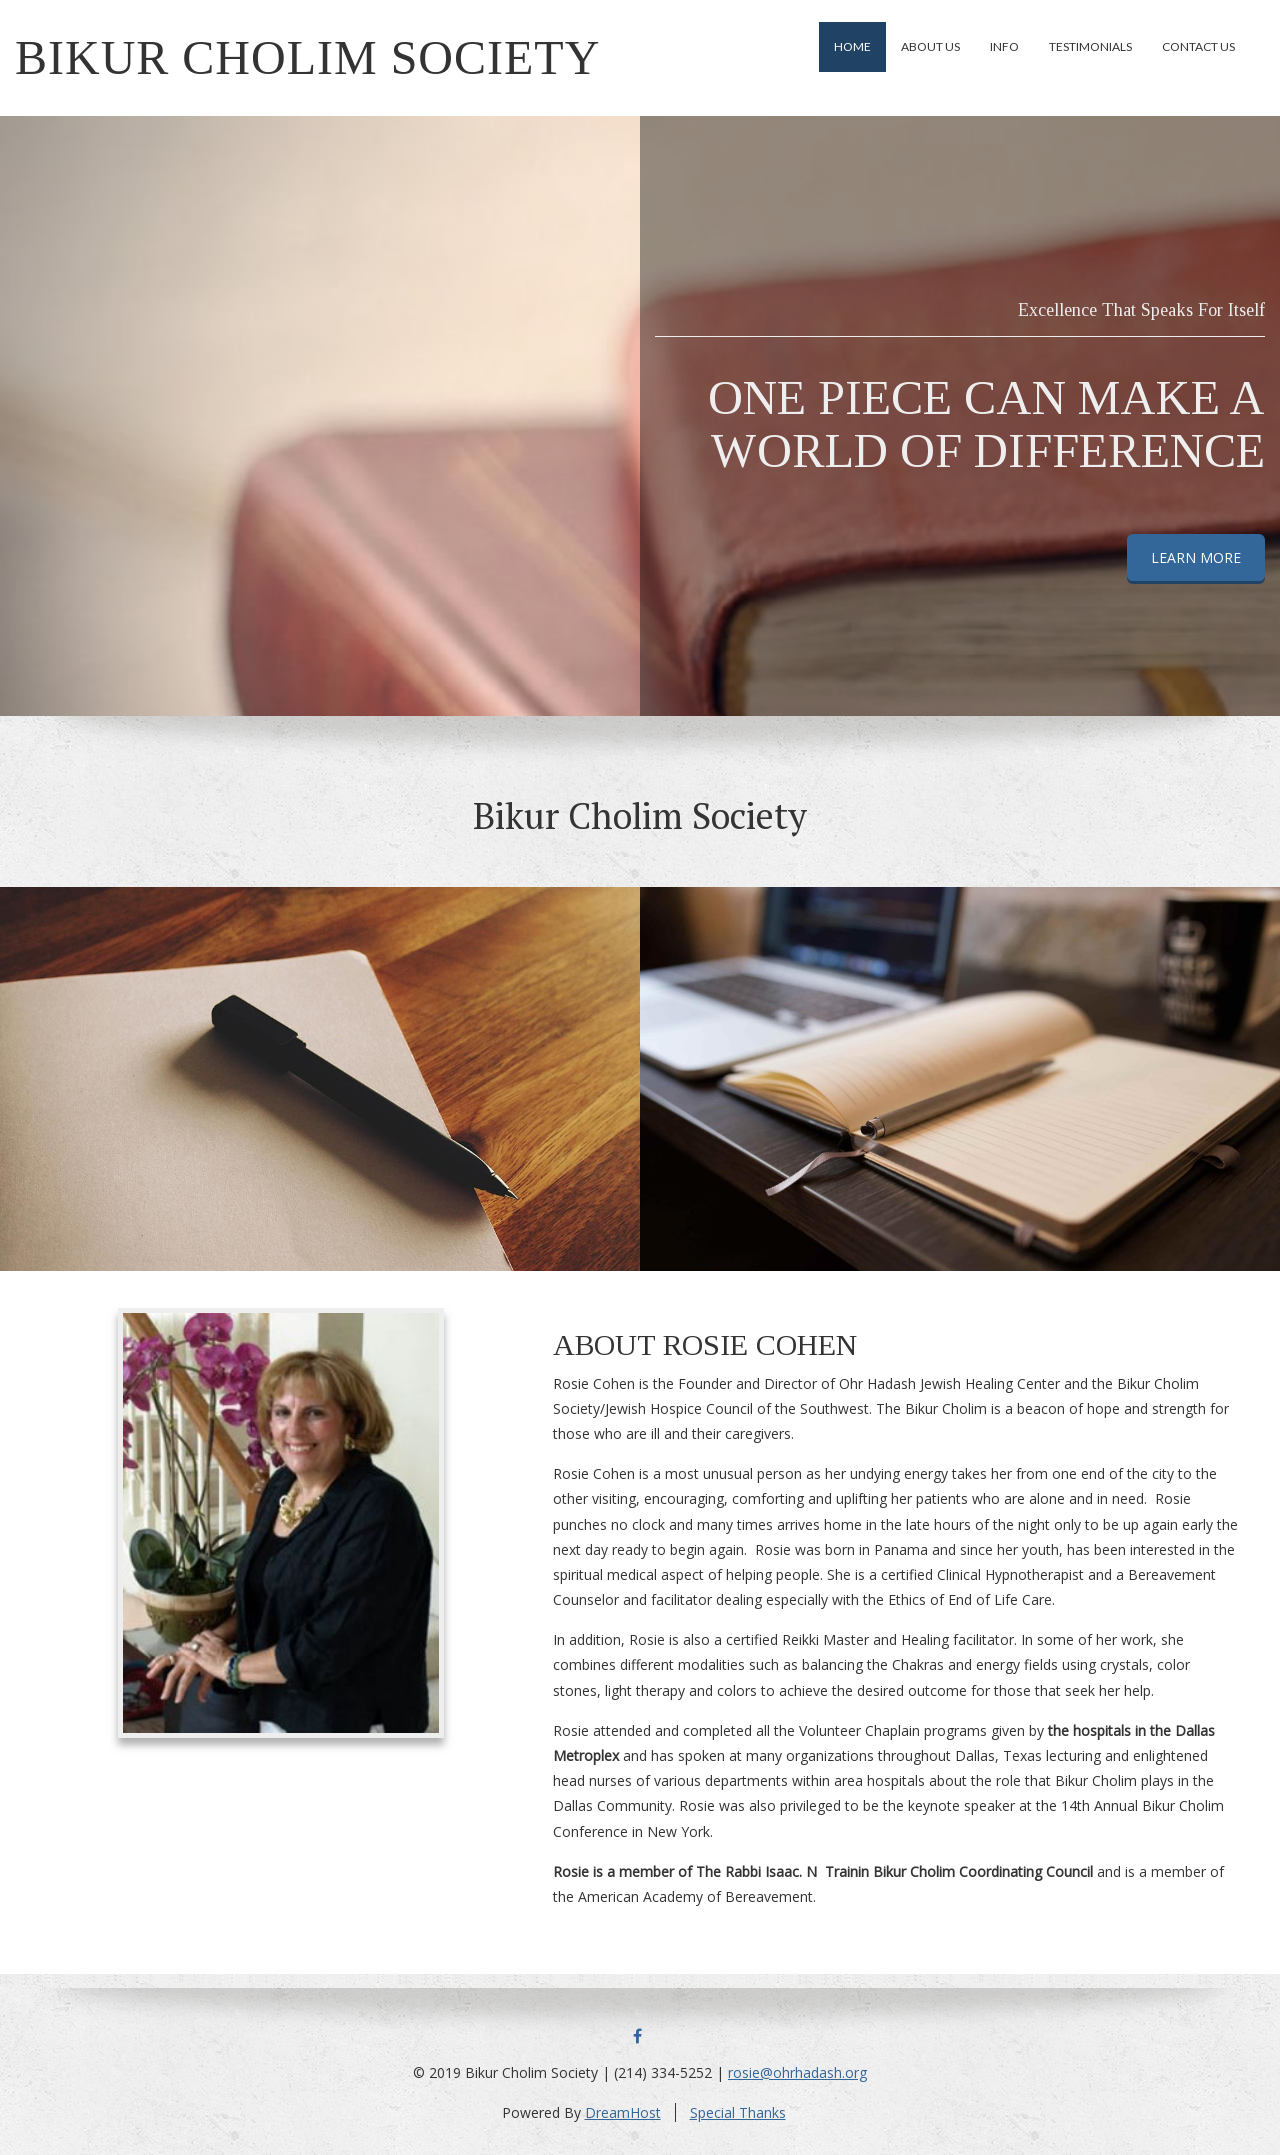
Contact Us (1198, 46)
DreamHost (623, 2112)
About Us (930, 46)
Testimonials (1090, 46)
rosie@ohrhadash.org (797, 2072)
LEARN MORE (1196, 557)
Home (852, 46)
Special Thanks (738, 2112)
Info (1004, 46)
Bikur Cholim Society (307, 57)
